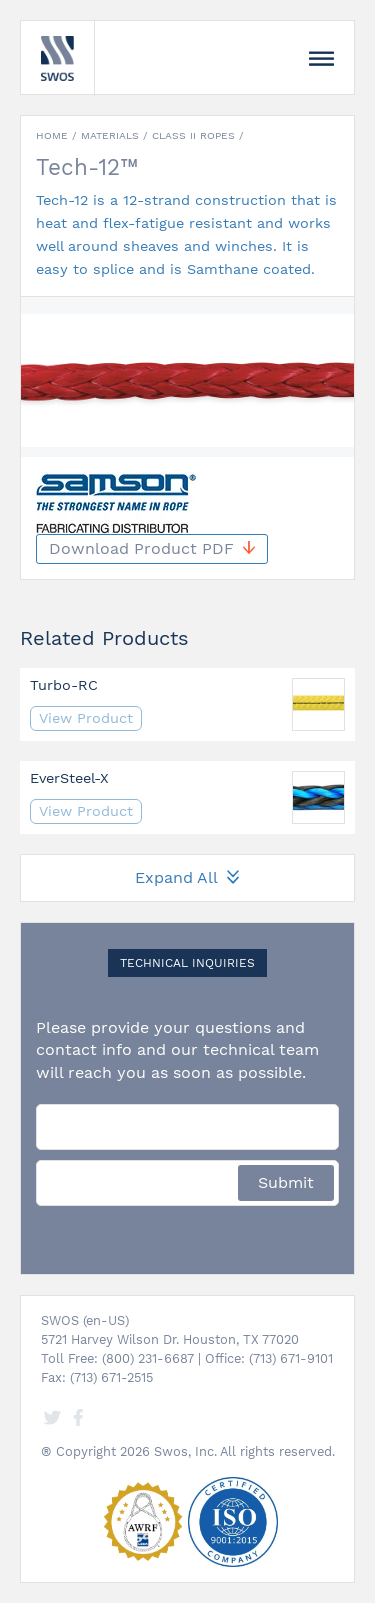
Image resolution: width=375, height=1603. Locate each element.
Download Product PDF (152, 548)
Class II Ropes (193, 135)
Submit (286, 1182)
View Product (86, 718)
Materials (110, 135)
